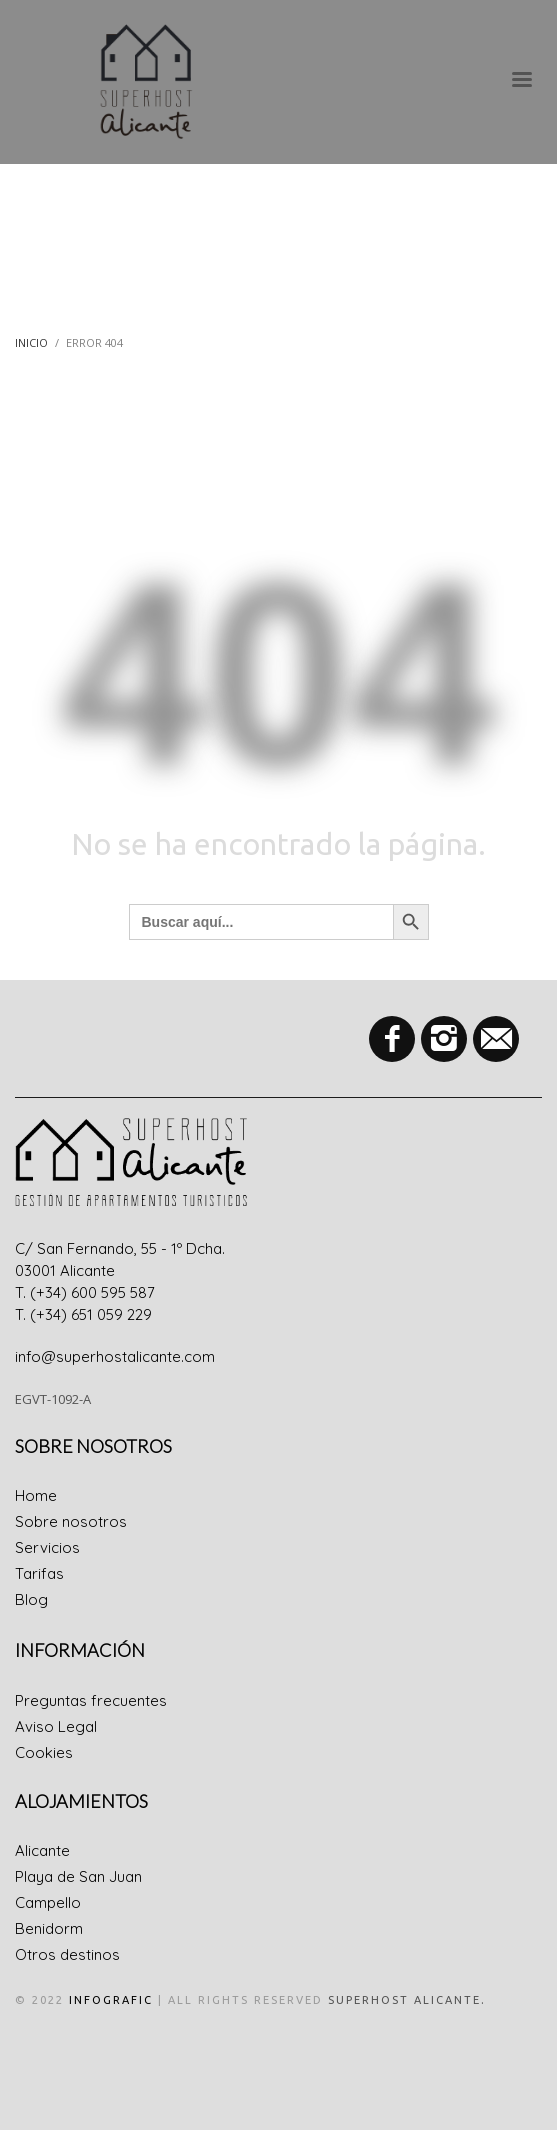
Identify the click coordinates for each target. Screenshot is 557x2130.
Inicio (31, 342)
